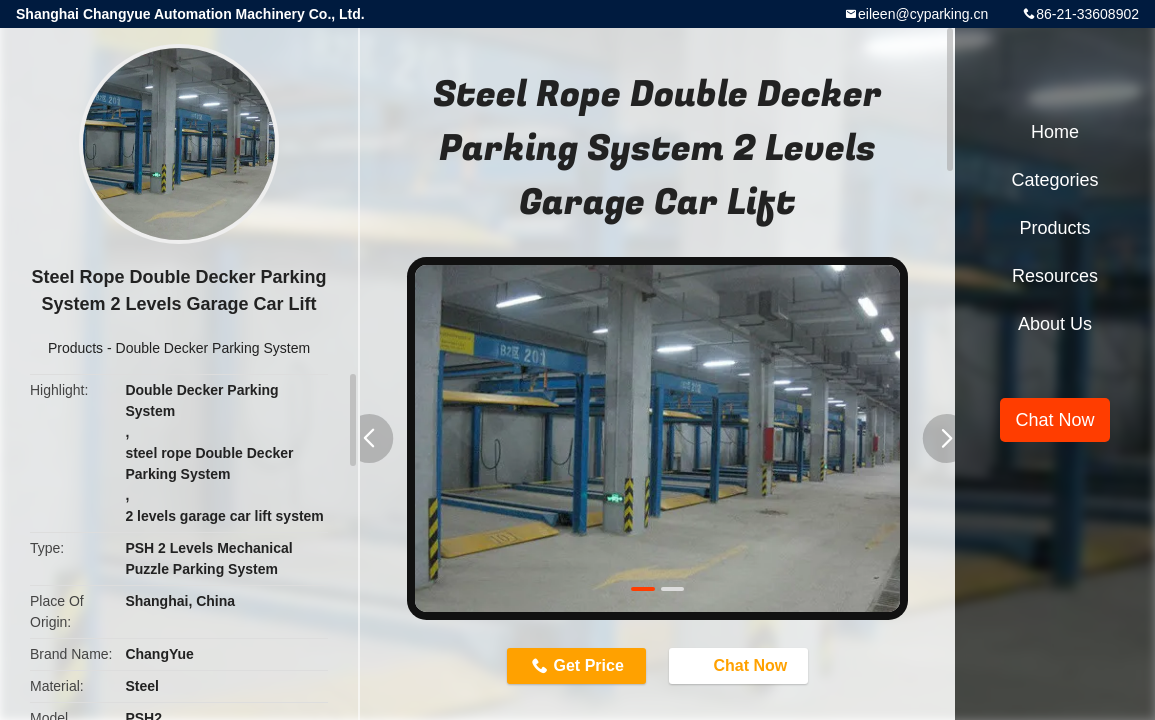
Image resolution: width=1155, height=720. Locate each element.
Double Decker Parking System (213, 348)
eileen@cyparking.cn (923, 14)
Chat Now (740, 665)
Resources (1055, 276)
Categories (1054, 180)
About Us (1055, 324)
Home (1055, 132)
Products (75, 348)
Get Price (589, 665)
